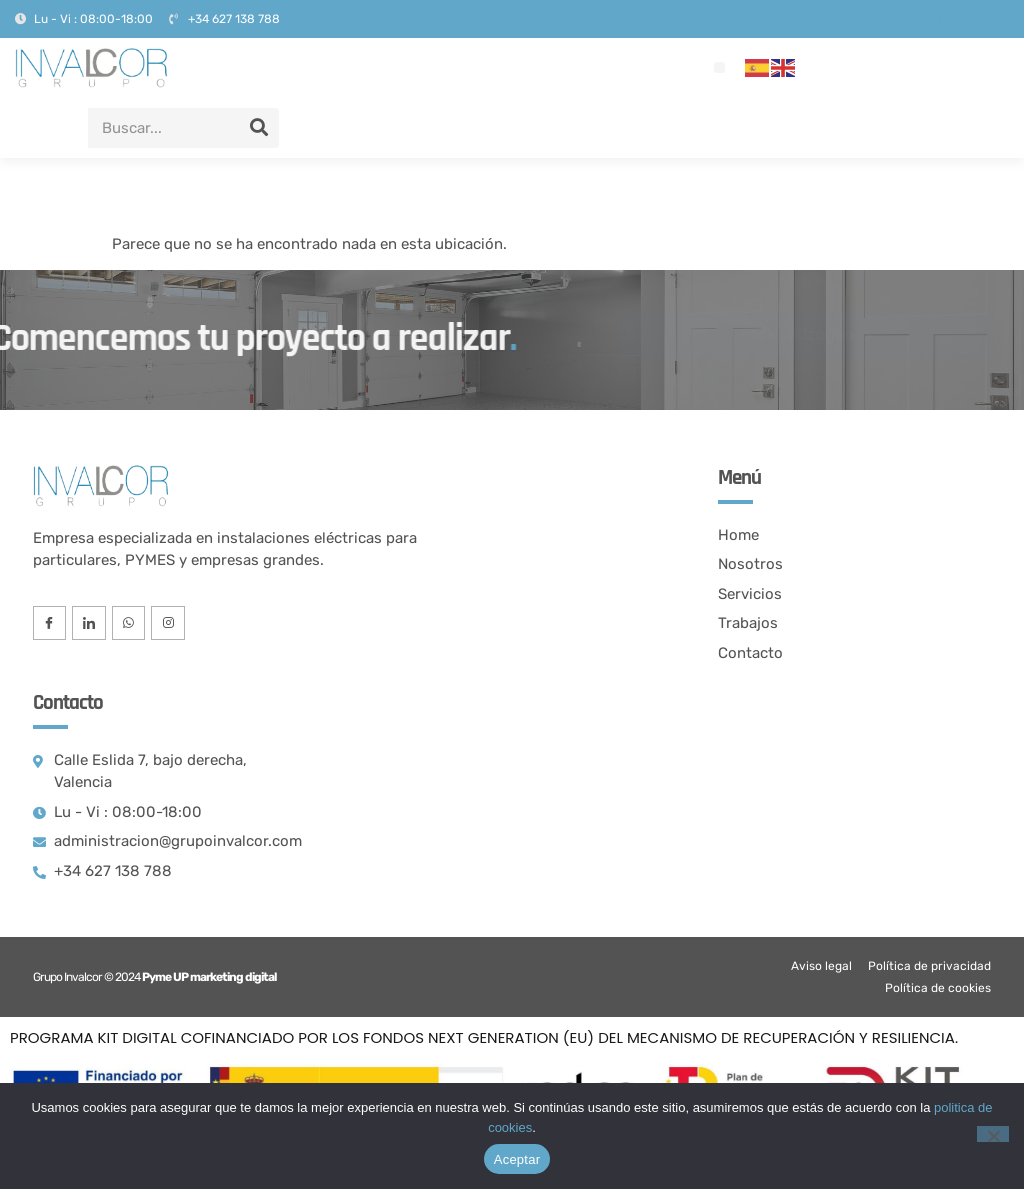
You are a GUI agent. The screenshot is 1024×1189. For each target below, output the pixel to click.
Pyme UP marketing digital (209, 977)
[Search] (259, 128)
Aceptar (517, 1159)
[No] (993, 1134)
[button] (719, 67)
